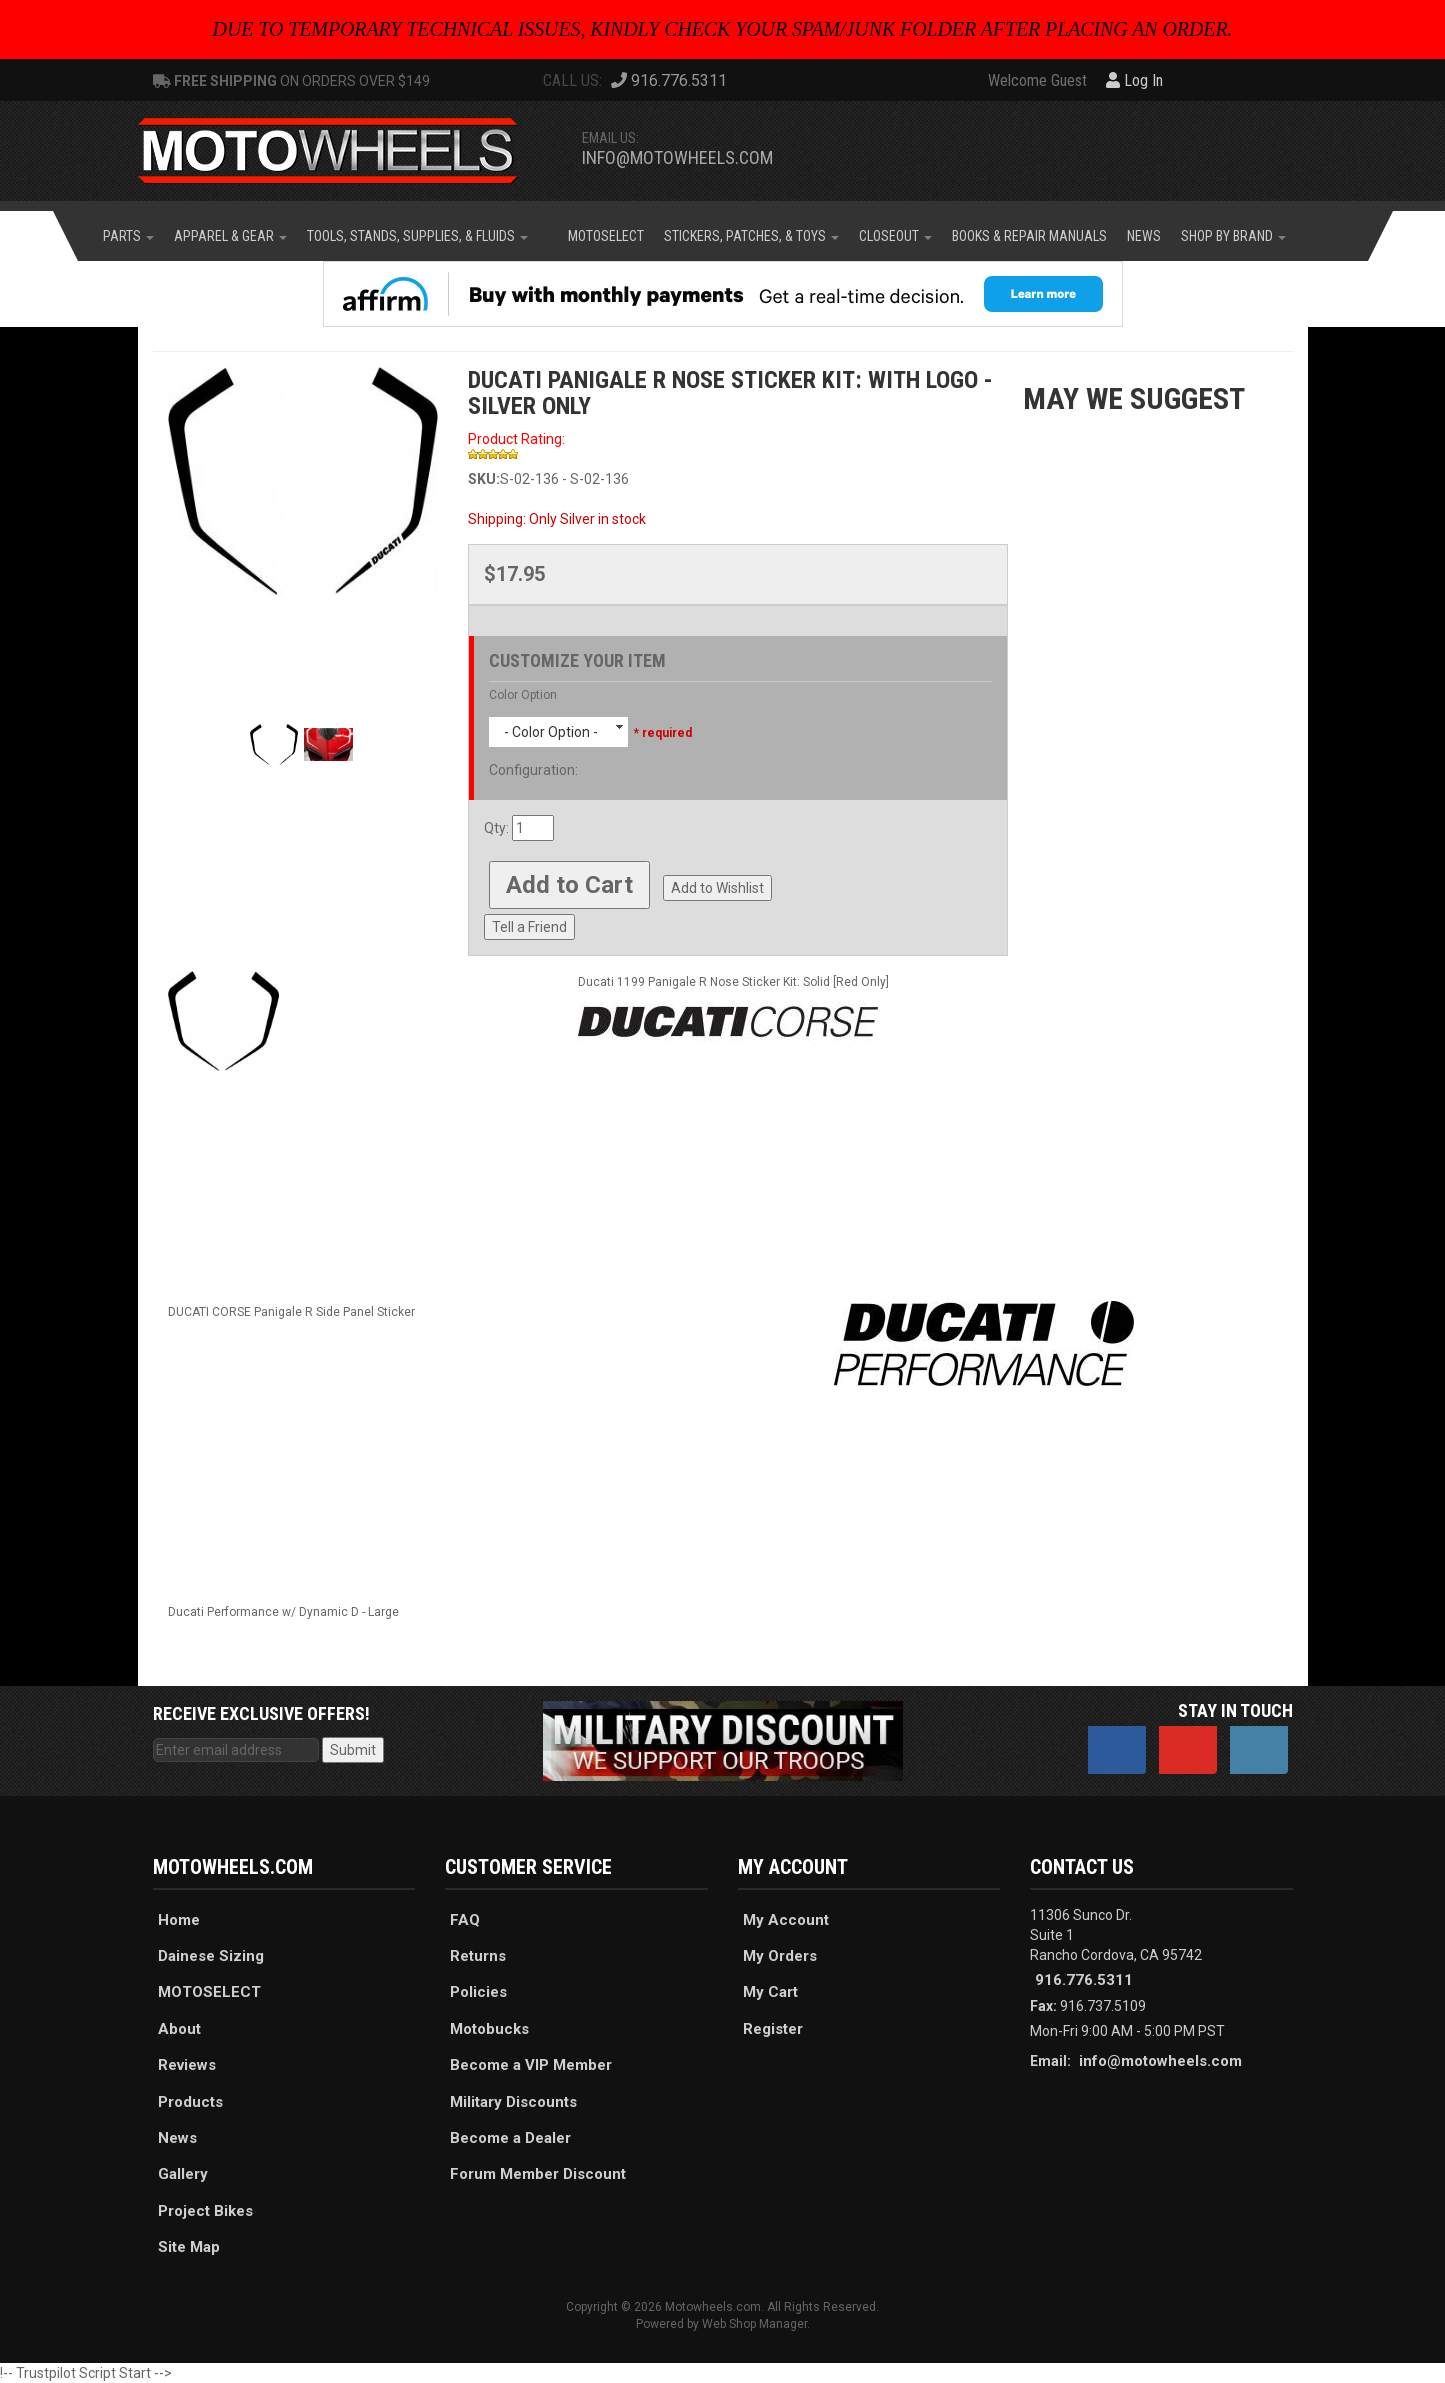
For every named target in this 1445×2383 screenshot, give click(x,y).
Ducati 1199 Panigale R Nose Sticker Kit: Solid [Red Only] (733, 982)
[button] (128, 236)
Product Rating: (516, 439)
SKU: (484, 479)
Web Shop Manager (754, 2324)
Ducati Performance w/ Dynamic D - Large (283, 1612)
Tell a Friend (529, 927)
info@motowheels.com (677, 157)
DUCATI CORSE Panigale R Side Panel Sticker (291, 1312)
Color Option (523, 695)
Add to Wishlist (717, 888)
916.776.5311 (1084, 1980)
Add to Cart (569, 885)
